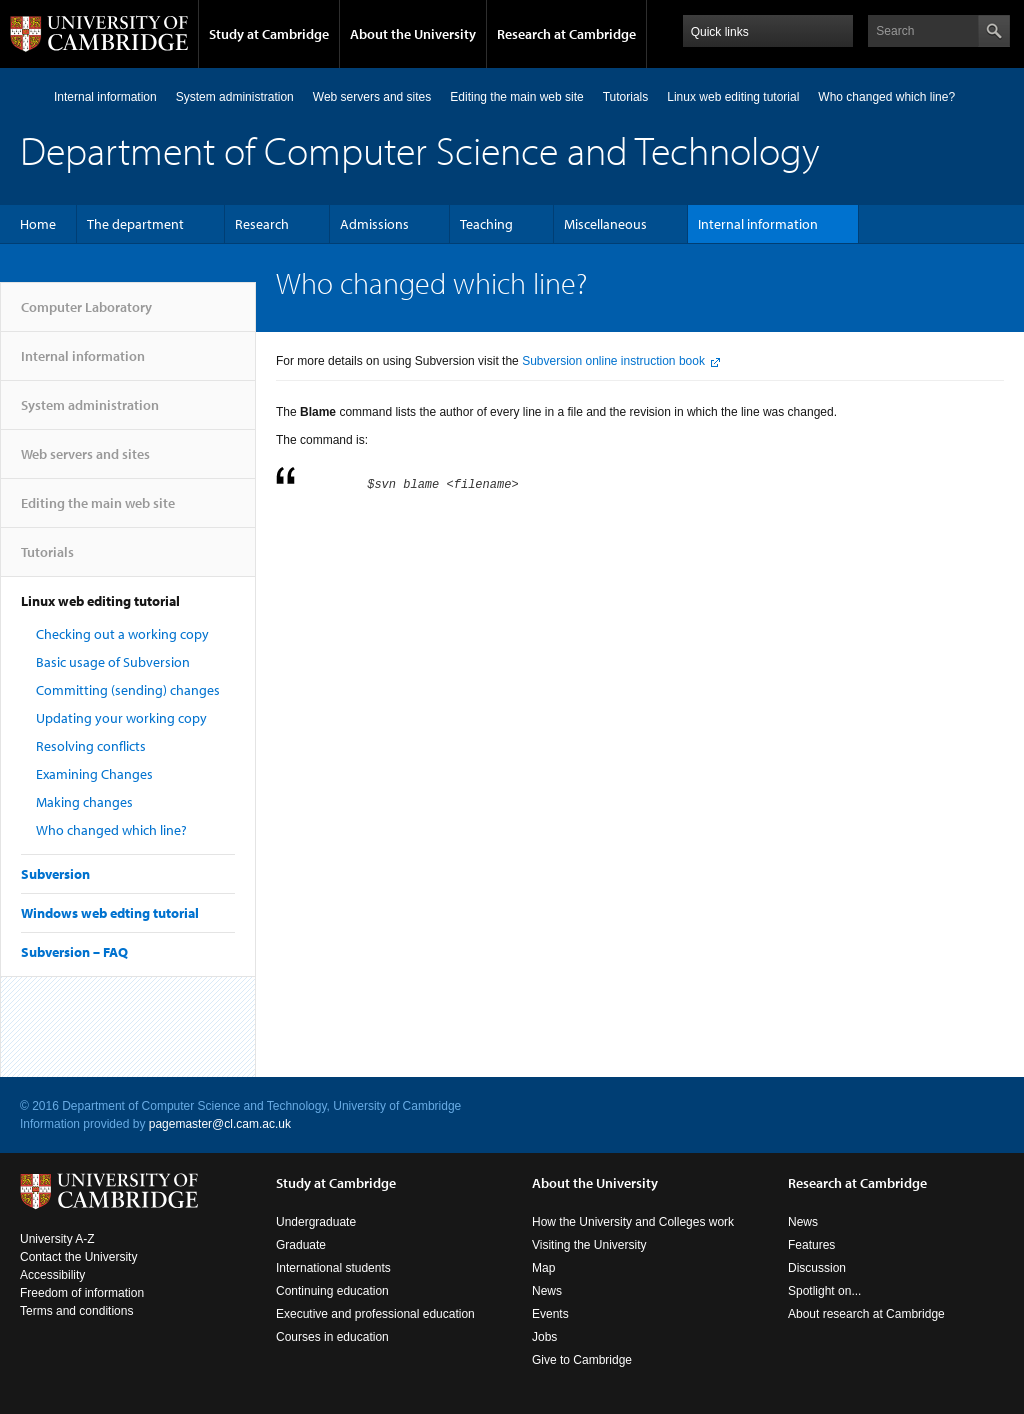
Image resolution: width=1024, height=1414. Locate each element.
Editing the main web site (516, 97)
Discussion (817, 1268)
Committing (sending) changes (128, 690)
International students (333, 1268)
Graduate (301, 1245)
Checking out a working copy (122, 634)
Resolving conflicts (91, 746)
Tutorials (626, 97)
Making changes (84, 802)
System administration (235, 97)
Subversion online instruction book (613, 361)
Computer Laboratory (28, 96)
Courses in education (332, 1337)
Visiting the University (589, 1245)
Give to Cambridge (582, 1360)
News (547, 1291)
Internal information (105, 97)
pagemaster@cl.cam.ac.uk (220, 1124)
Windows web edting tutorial (110, 913)
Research (262, 224)
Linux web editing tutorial (733, 97)
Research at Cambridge (566, 34)
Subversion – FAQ (74, 952)
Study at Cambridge (269, 34)
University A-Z (57, 1239)
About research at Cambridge (866, 1314)
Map (543, 1268)
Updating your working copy (121, 718)
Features (811, 1245)
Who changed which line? (111, 830)
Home (38, 224)
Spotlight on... (824, 1291)
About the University (413, 34)
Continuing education (332, 1291)
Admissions (374, 224)
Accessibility (52, 1275)
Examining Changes (94, 774)
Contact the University (78, 1257)
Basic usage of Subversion (113, 662)
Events (550, 1314)
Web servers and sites (372, 97)
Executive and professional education (375, 1314)
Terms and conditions (76, 1311)
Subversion (55, 874)
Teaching (486, 224)
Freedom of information (82, 1293)
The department (135, 224)
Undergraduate (316, 1222)
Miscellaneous (605, 224)
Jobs (544, 1337)
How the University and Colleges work (633, 1222)
